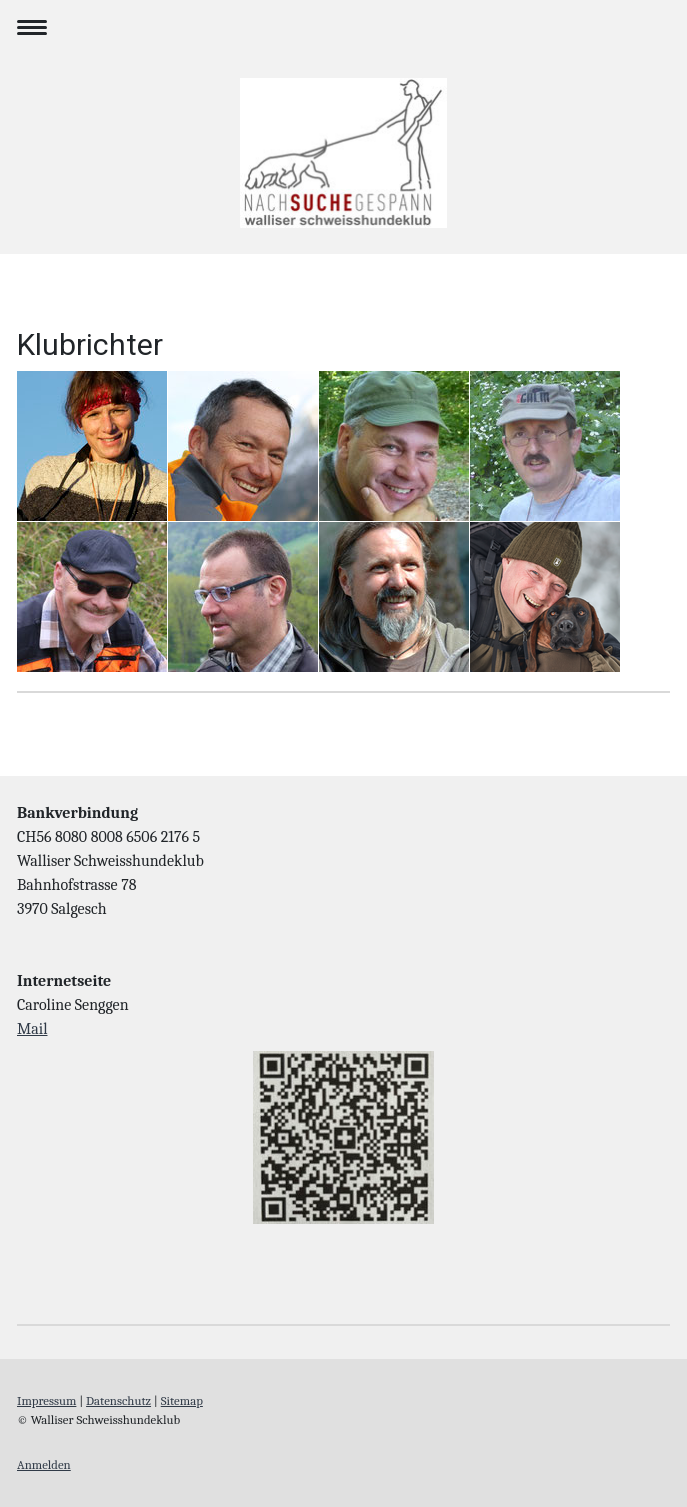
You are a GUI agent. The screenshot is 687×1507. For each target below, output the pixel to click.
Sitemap (182, 1400)
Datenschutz (118, 1400)
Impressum (46, 1400)
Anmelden (44, 1464)
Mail (32, 1029)
